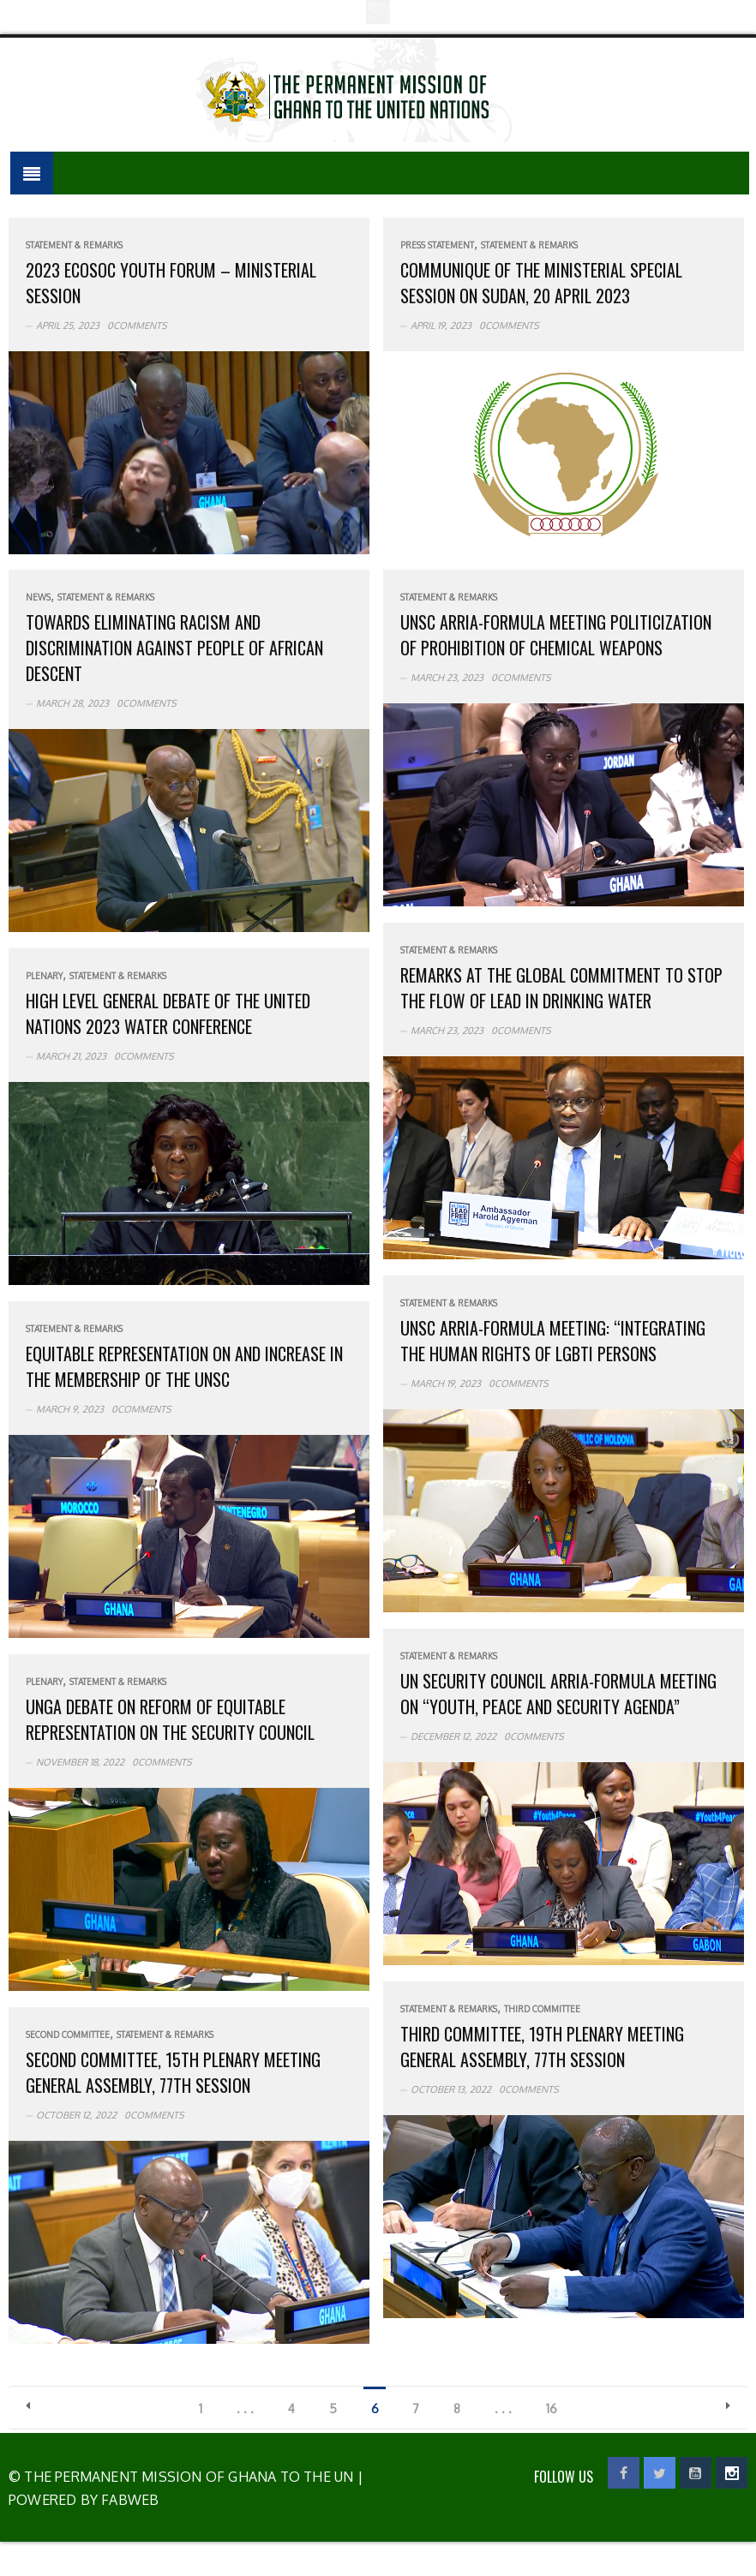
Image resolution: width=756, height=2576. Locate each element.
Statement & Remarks (74, 245)
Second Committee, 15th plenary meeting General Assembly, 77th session (173, 2072)
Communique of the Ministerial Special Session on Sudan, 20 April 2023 (541, 282)
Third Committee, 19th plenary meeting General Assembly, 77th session (542, 2046)
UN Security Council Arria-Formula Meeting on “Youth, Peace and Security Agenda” (558, 1693)
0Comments (137, 326)
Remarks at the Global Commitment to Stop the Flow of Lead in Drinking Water (561, 987)
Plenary (44, 976)
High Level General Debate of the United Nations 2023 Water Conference (168, 1013)
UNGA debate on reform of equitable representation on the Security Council (170, 1719)
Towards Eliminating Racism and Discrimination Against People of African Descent (174, 647)
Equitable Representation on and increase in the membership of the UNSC (184, 1366)
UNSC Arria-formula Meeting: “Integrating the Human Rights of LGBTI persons (552, 1340)
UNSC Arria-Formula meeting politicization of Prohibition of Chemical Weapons (555, 634)
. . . (245, 2408)
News (38, 597)
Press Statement (437, 245)
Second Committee (68, 2034)
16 (552, 2408)
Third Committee (542, 2009)
